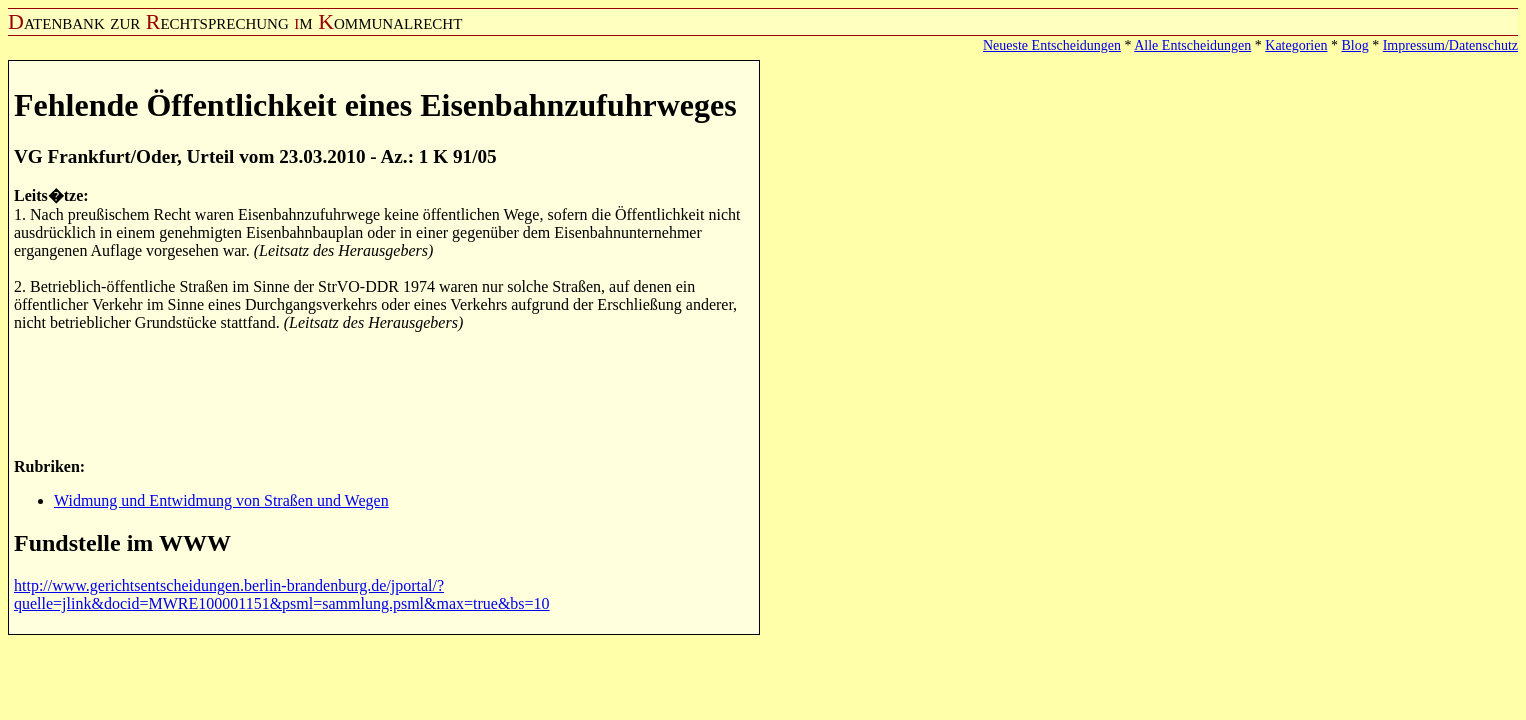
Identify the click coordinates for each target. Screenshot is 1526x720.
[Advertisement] (378, 393)
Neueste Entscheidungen (1052, 45)
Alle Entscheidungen (1192, 45)
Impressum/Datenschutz (1450, 45)
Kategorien (1296, 45)
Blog (1354, 45)
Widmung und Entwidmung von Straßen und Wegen (221, 500)
